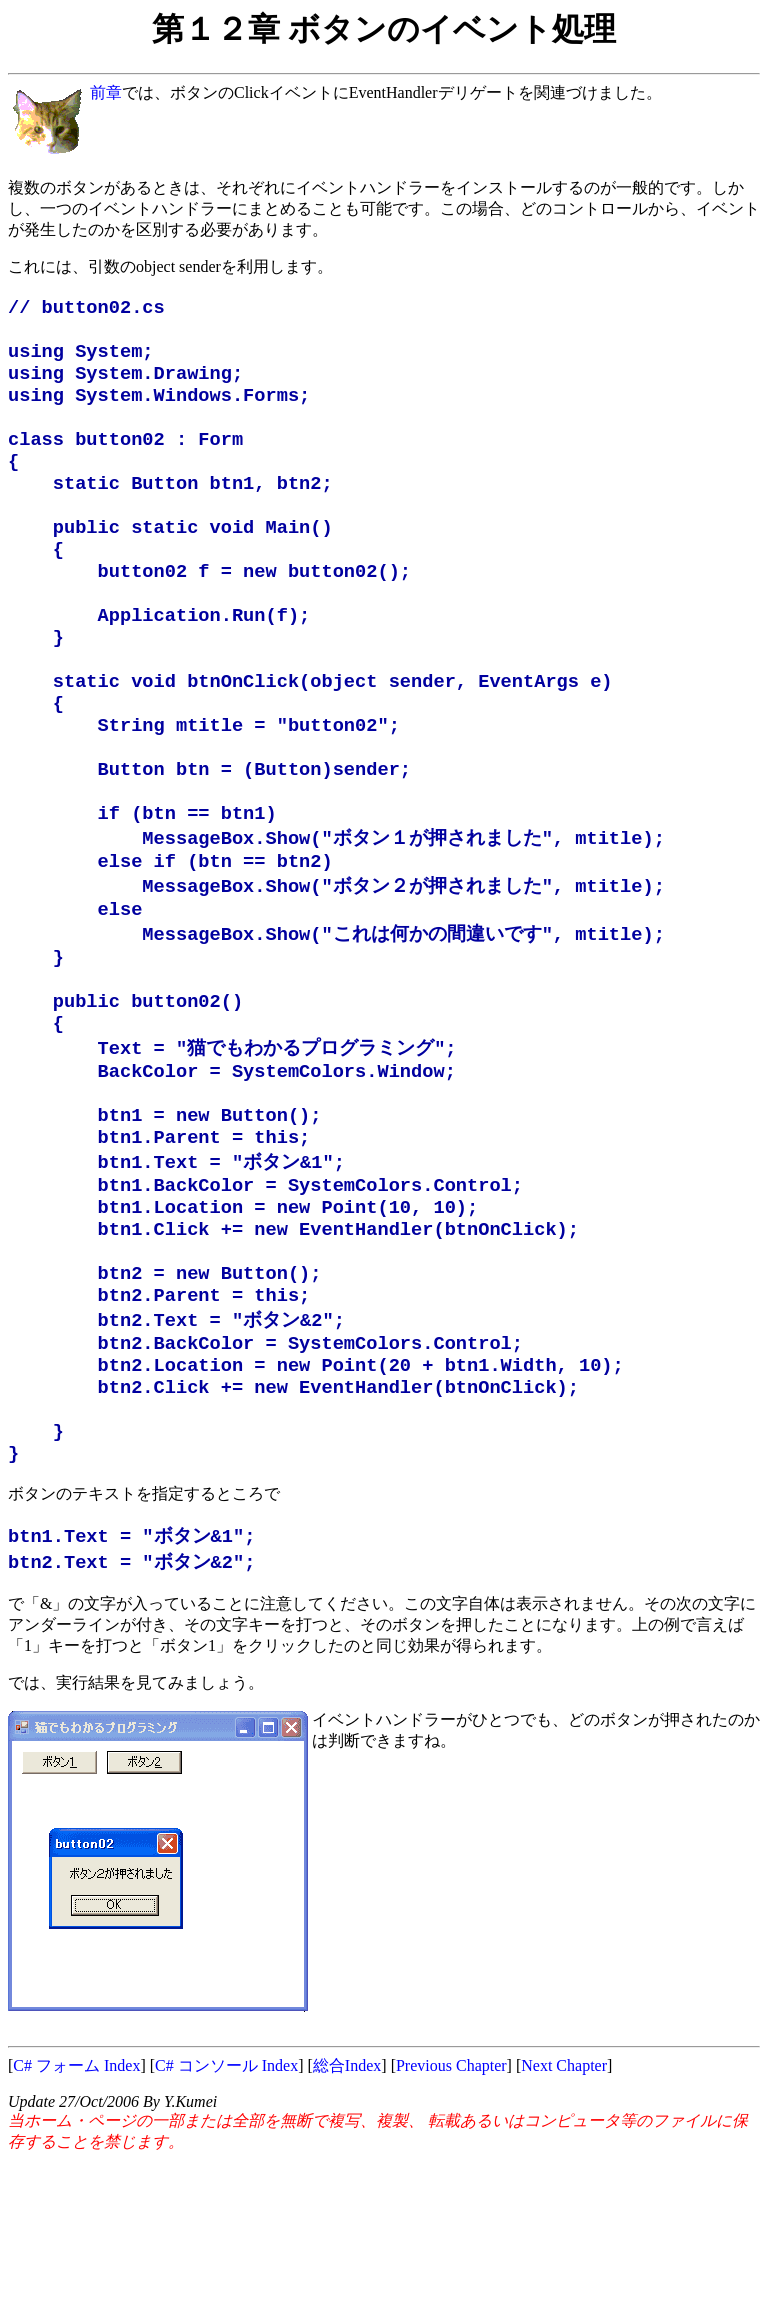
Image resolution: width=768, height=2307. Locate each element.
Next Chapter (564, 2211)
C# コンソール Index (226, 2211)
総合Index (347, 2211)
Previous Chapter (451, 2211)
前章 (106, 92)
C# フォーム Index (76, 2211)
